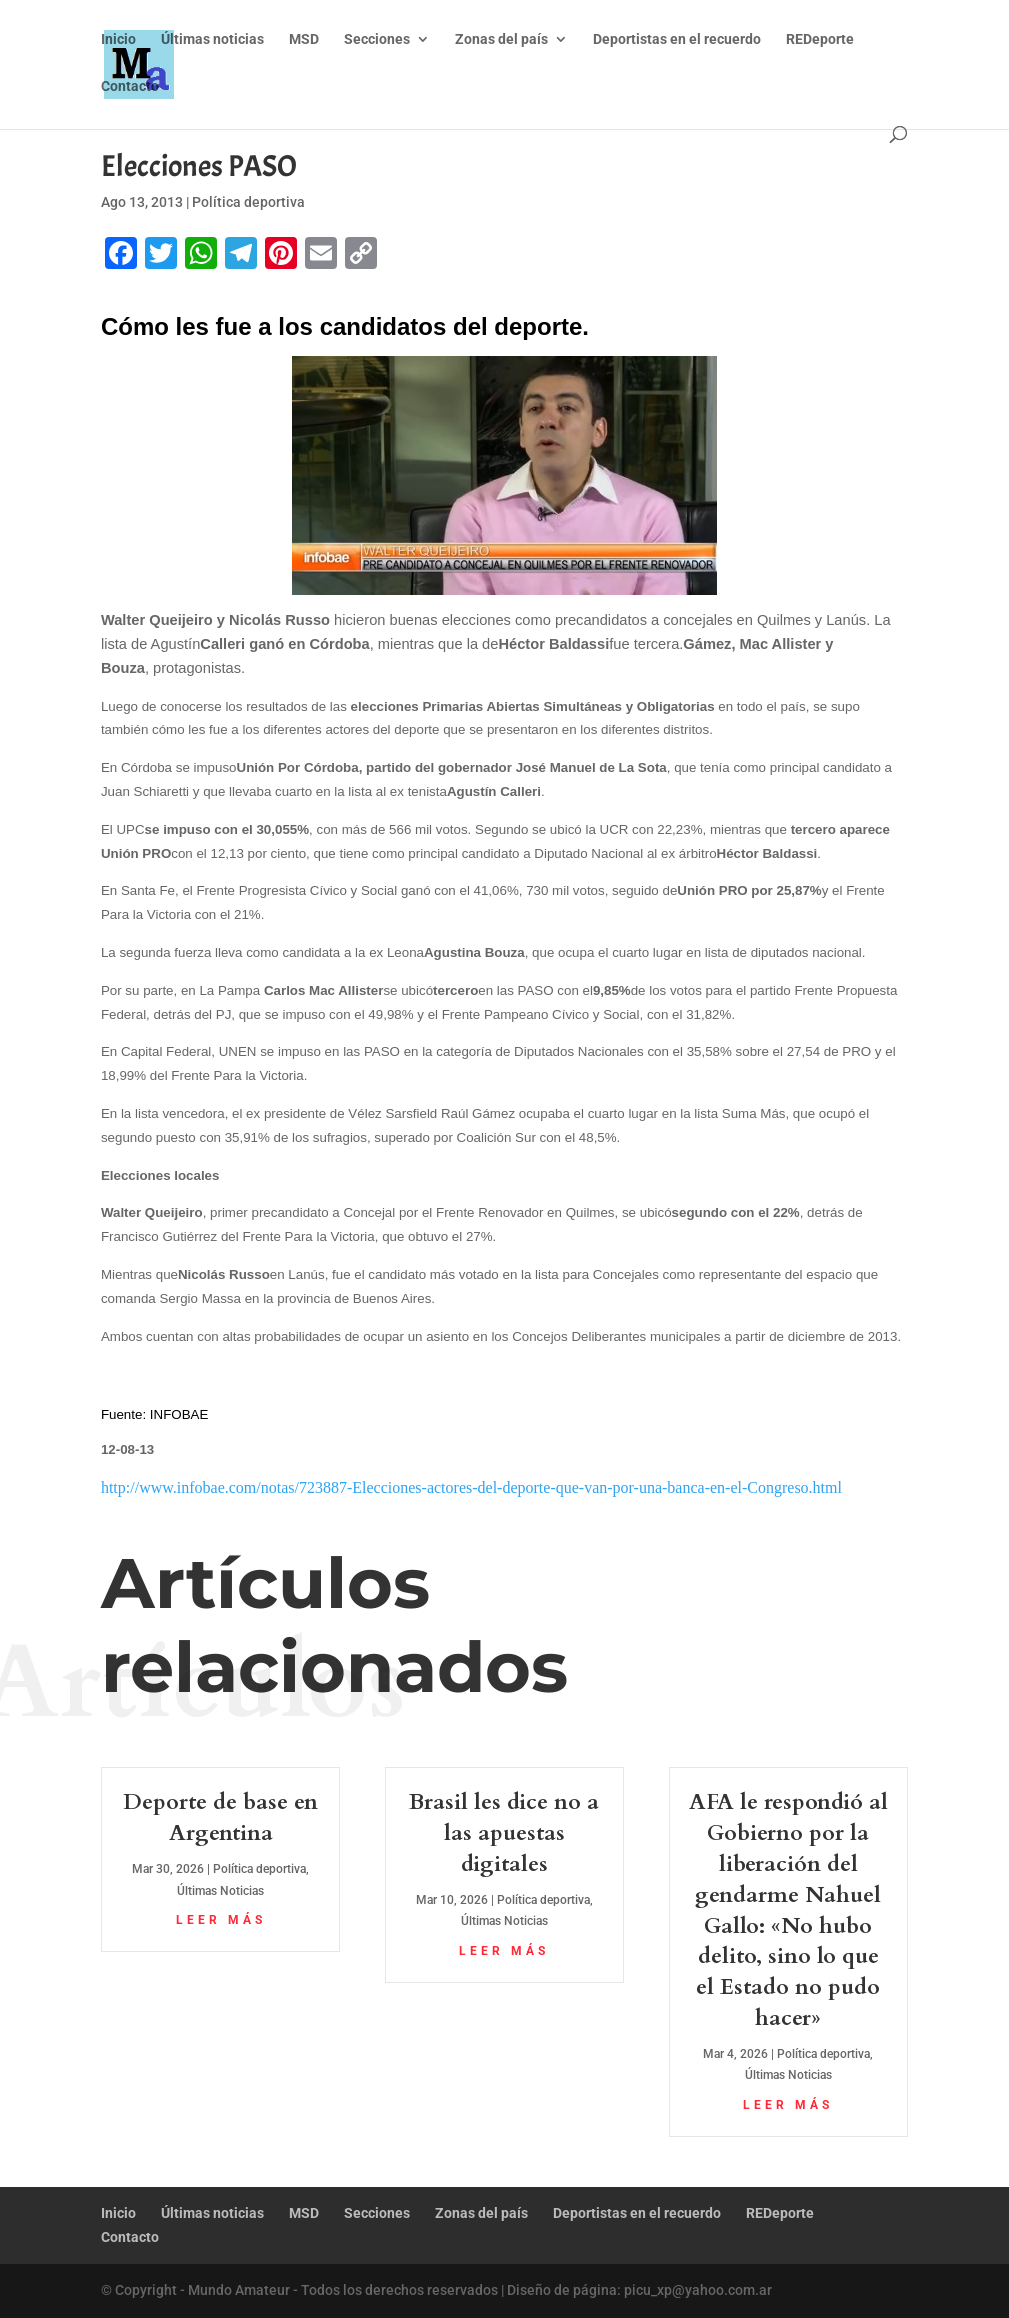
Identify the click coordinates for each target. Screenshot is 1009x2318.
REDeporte (820, 40)
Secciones (377, 40)
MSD (304, 40)
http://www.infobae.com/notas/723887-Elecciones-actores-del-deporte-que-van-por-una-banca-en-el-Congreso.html (471, 1487)
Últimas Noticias (220, 1891)
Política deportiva (248, 202)
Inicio (118, 40)
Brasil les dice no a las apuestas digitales (504, 1833)
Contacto (130, 87)
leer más (221, 1920)
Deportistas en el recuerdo (677, 40)
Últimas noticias (212, 40)
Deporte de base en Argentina (220, 1817)
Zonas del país (501, 40)
